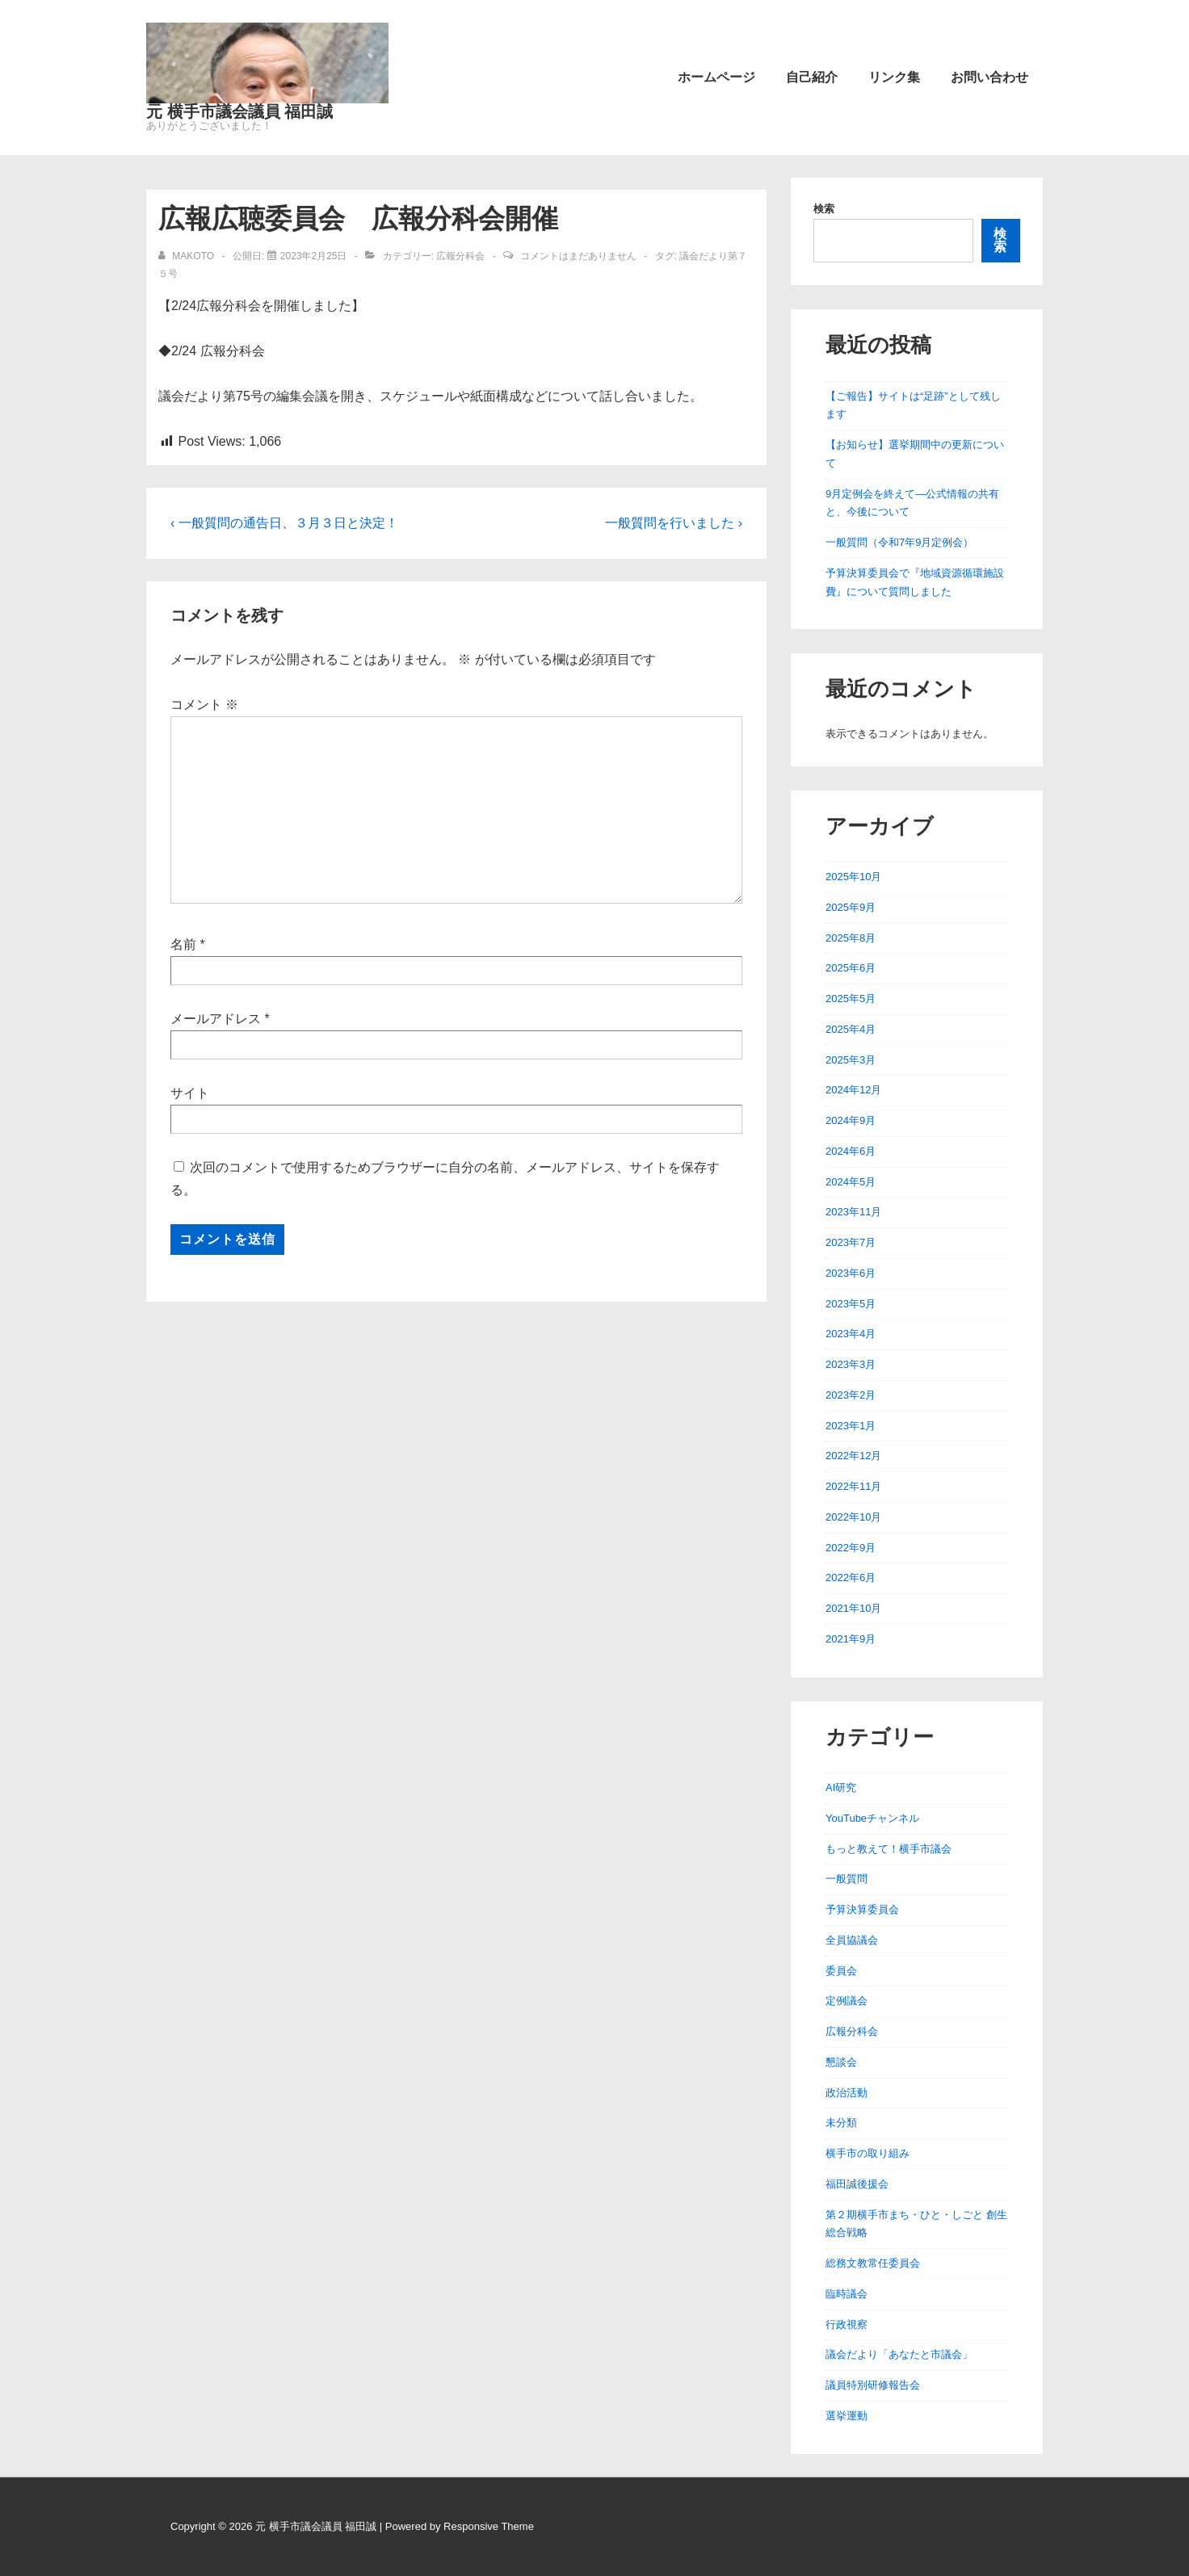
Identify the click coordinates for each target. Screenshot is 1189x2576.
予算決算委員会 (862, 1909)
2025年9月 (851, 907)
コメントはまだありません (578, 256)
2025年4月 (851, 1029)
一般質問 (847, 1879)
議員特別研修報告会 (873, 2385)
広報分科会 (460, 256)
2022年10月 (853, 1517)
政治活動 (847, 2093)
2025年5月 (851, 998)
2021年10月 (853, 1608)
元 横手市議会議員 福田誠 (239, 111)
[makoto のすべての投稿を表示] (187, 256)
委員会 (841, 1971)
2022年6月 (851, 1577)
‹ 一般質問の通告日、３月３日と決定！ (284, 523)
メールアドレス (215, 1019)
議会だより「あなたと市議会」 (899, 2354)
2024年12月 (853, 1090)
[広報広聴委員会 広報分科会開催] (313, 256)
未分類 (841, 2123)
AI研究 (841, 1787)
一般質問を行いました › (673, 523)
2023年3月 (851, 1364)
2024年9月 (851, 1120)
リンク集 (894, 77)
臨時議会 (847, 2294)
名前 (183, 944)
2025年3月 (851, 1060)
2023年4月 (851, 1334)
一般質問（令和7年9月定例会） (899, 542)
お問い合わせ (989, 77)
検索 (823, 209)
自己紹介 (812, 77)
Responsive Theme (488, 2526)
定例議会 (847, 2001)
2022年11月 (853, 1486)
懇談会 (841, 2062)
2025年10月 (853, 877)
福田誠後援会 (857, 2184)
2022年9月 (851, 1548)
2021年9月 (851, 1639)
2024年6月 (851, 1151)
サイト (189, 1093)
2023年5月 (851, 1304)
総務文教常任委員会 (873, 2263)
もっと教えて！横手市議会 (889, 1849)
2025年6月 (851, 968)
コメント (204, 704)
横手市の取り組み (868, 2153)
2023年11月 (853, 1212)
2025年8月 (851, 938)
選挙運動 (847, 2416)
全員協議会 (852, 1940)
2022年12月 (853, 1456)
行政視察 (847, 2324)
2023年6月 (851, 1273)
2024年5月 (851, 1182)
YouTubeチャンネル (872, 1818)
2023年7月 (851, 1242)
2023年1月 (851, 1426)
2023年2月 (851, 1395)
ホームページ (716, 77)
